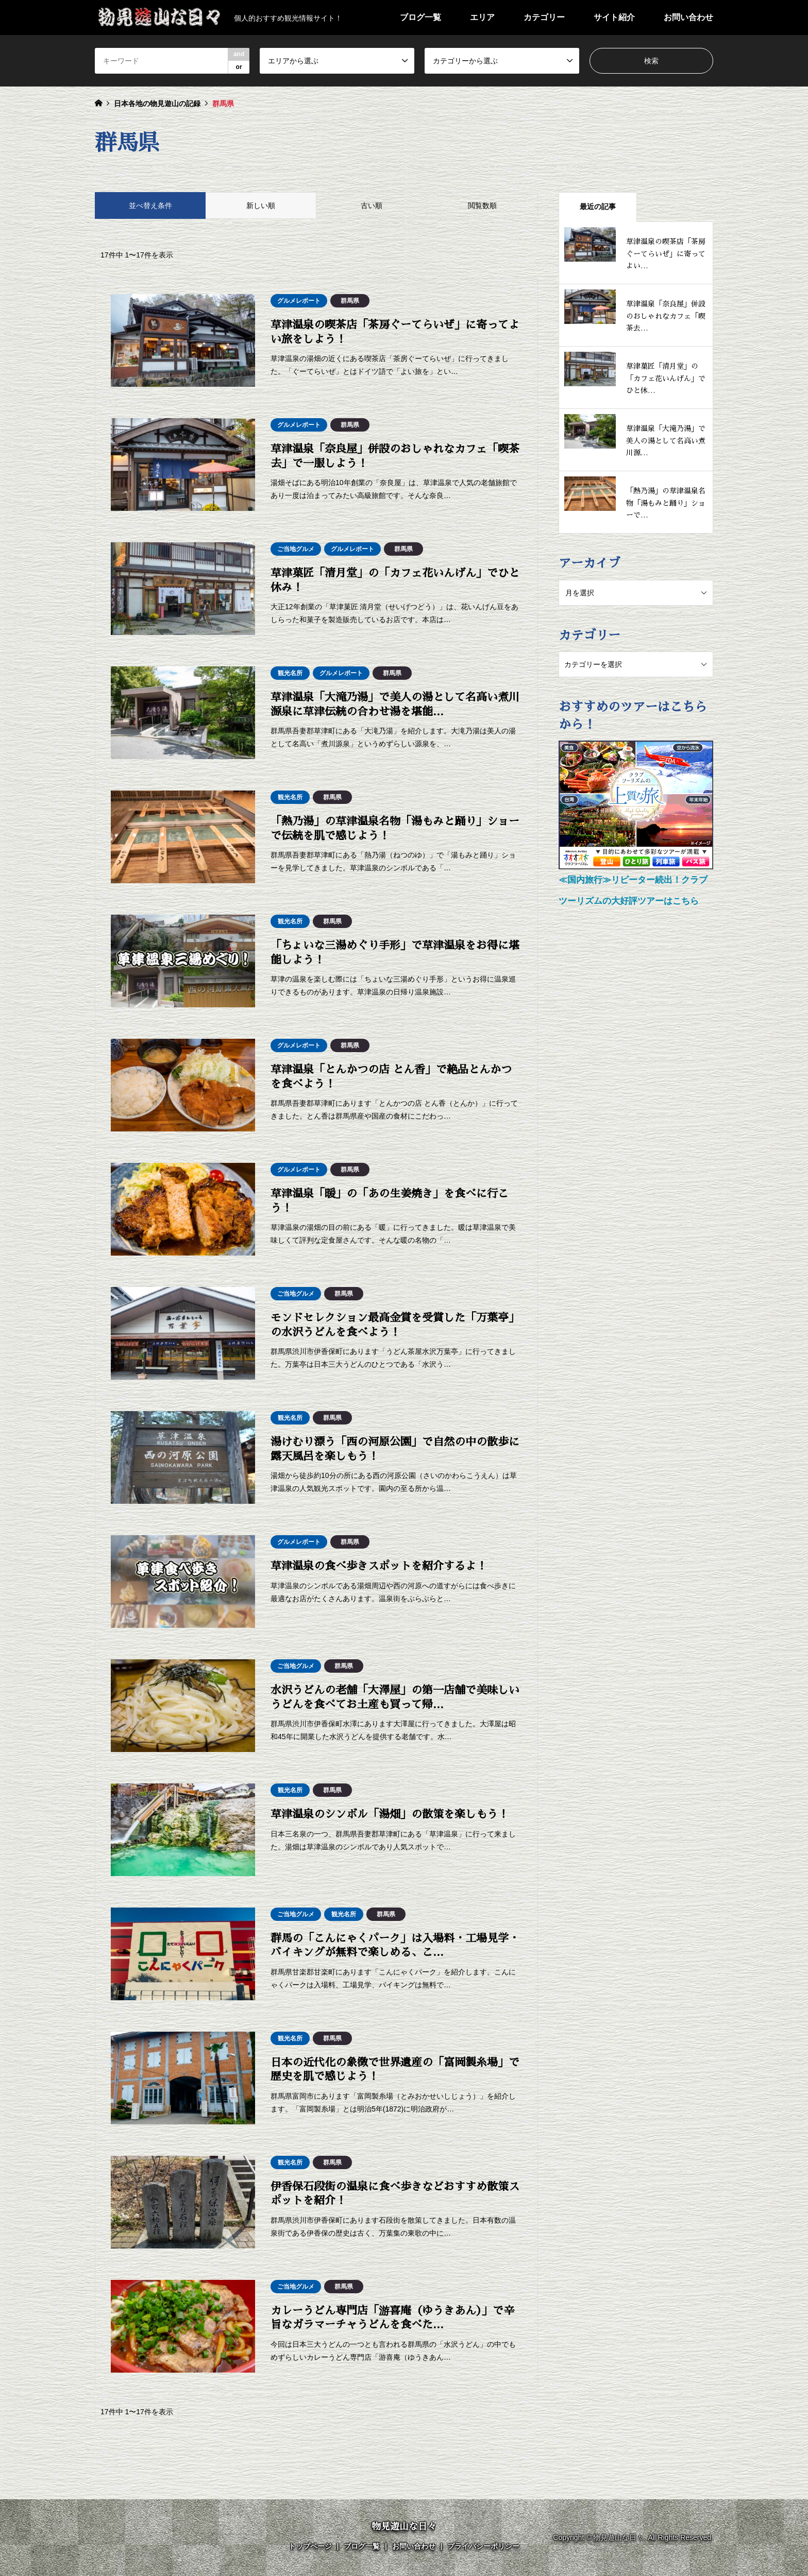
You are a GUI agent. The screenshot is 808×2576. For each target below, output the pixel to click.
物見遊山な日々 (404, 2526)
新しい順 (260, 205)
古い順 (371, 205)
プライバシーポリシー (483, 2546)
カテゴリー (544, 17)
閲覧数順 (482, 205)
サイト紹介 (614, 17)
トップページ (310, 2546)
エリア (482, 17)
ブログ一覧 (420, 17)
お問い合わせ (688, 17)
